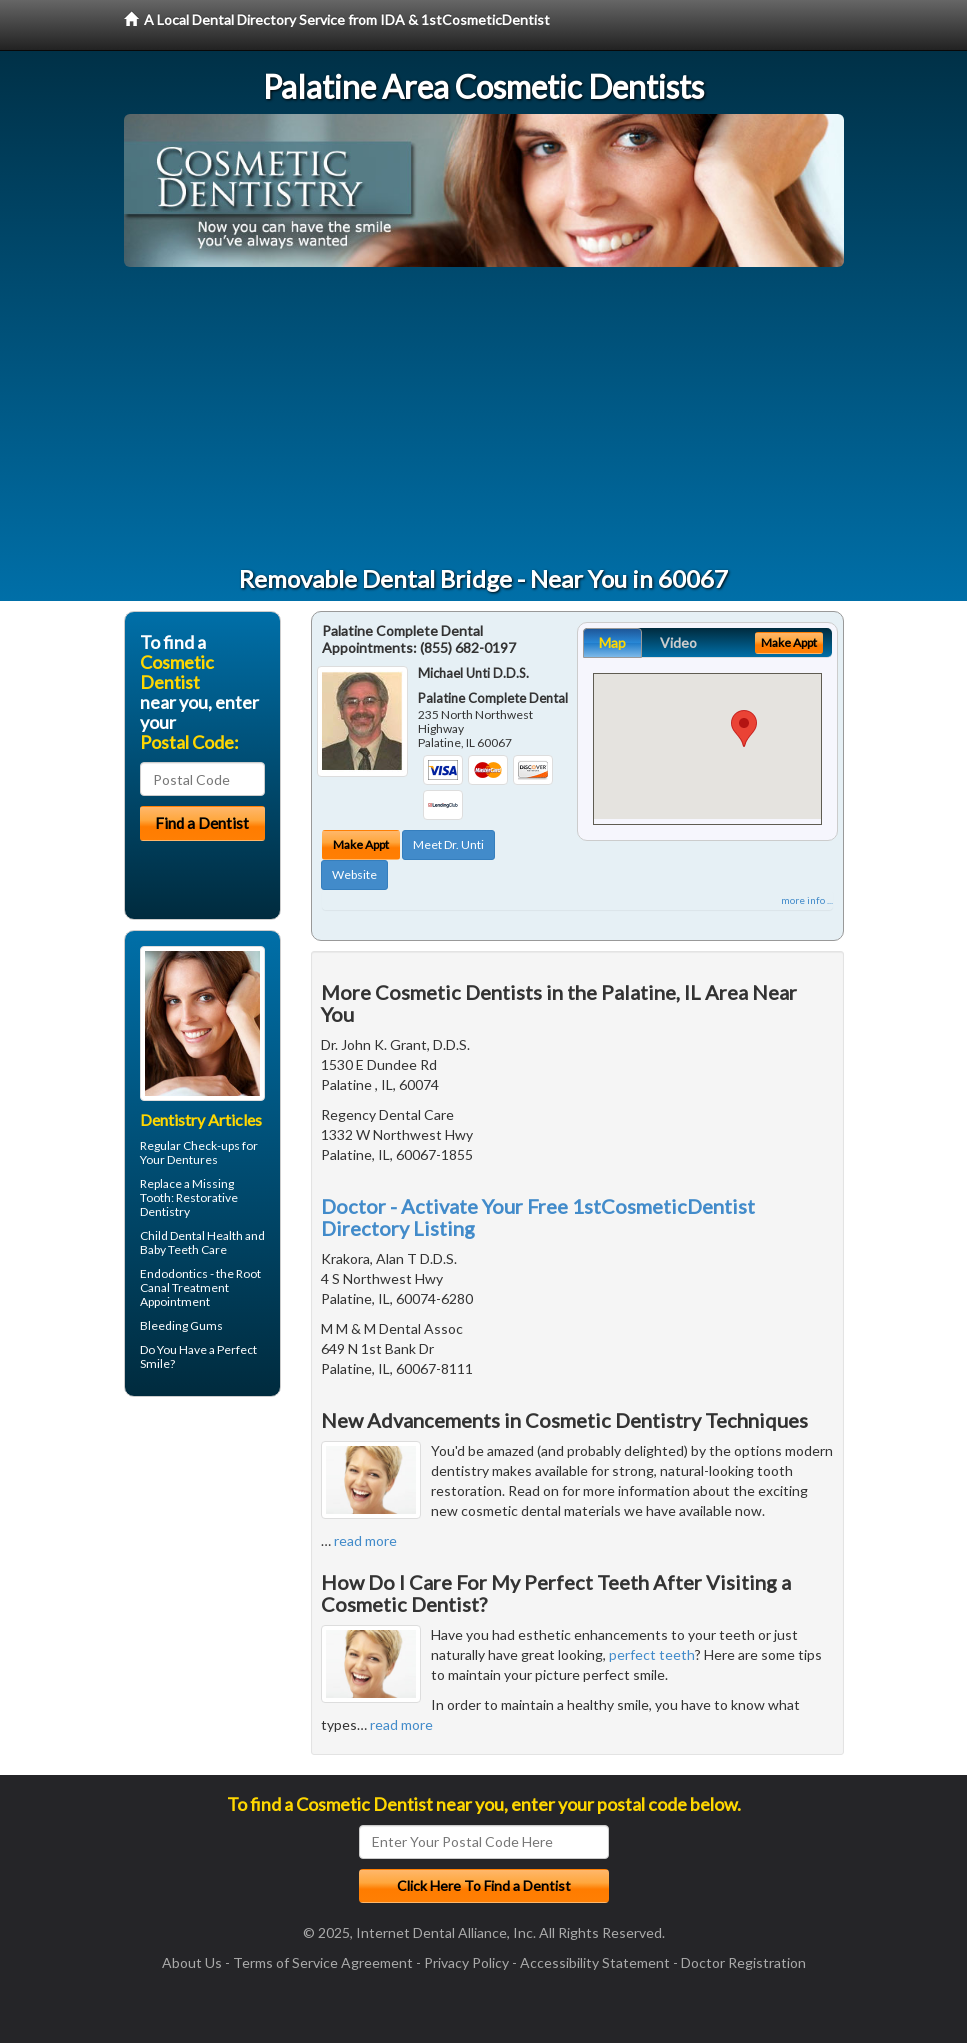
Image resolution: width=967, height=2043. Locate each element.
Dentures (192, 1159)
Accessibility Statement (595, 1962)
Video (678, 642)
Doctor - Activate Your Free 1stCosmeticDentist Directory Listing (538, 1217)
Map (612, 642)
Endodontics (174, 1273)
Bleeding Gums (181, 1325)
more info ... (807, 900)
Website (354, 874)
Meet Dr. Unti (448, 844)
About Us (192, 1962)
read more (365, 1540)
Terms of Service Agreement (323, 1962)
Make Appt (361, 844)
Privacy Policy (466, 1962)
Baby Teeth (169, 1249)
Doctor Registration (743, 1962)
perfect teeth (652, 1654)
